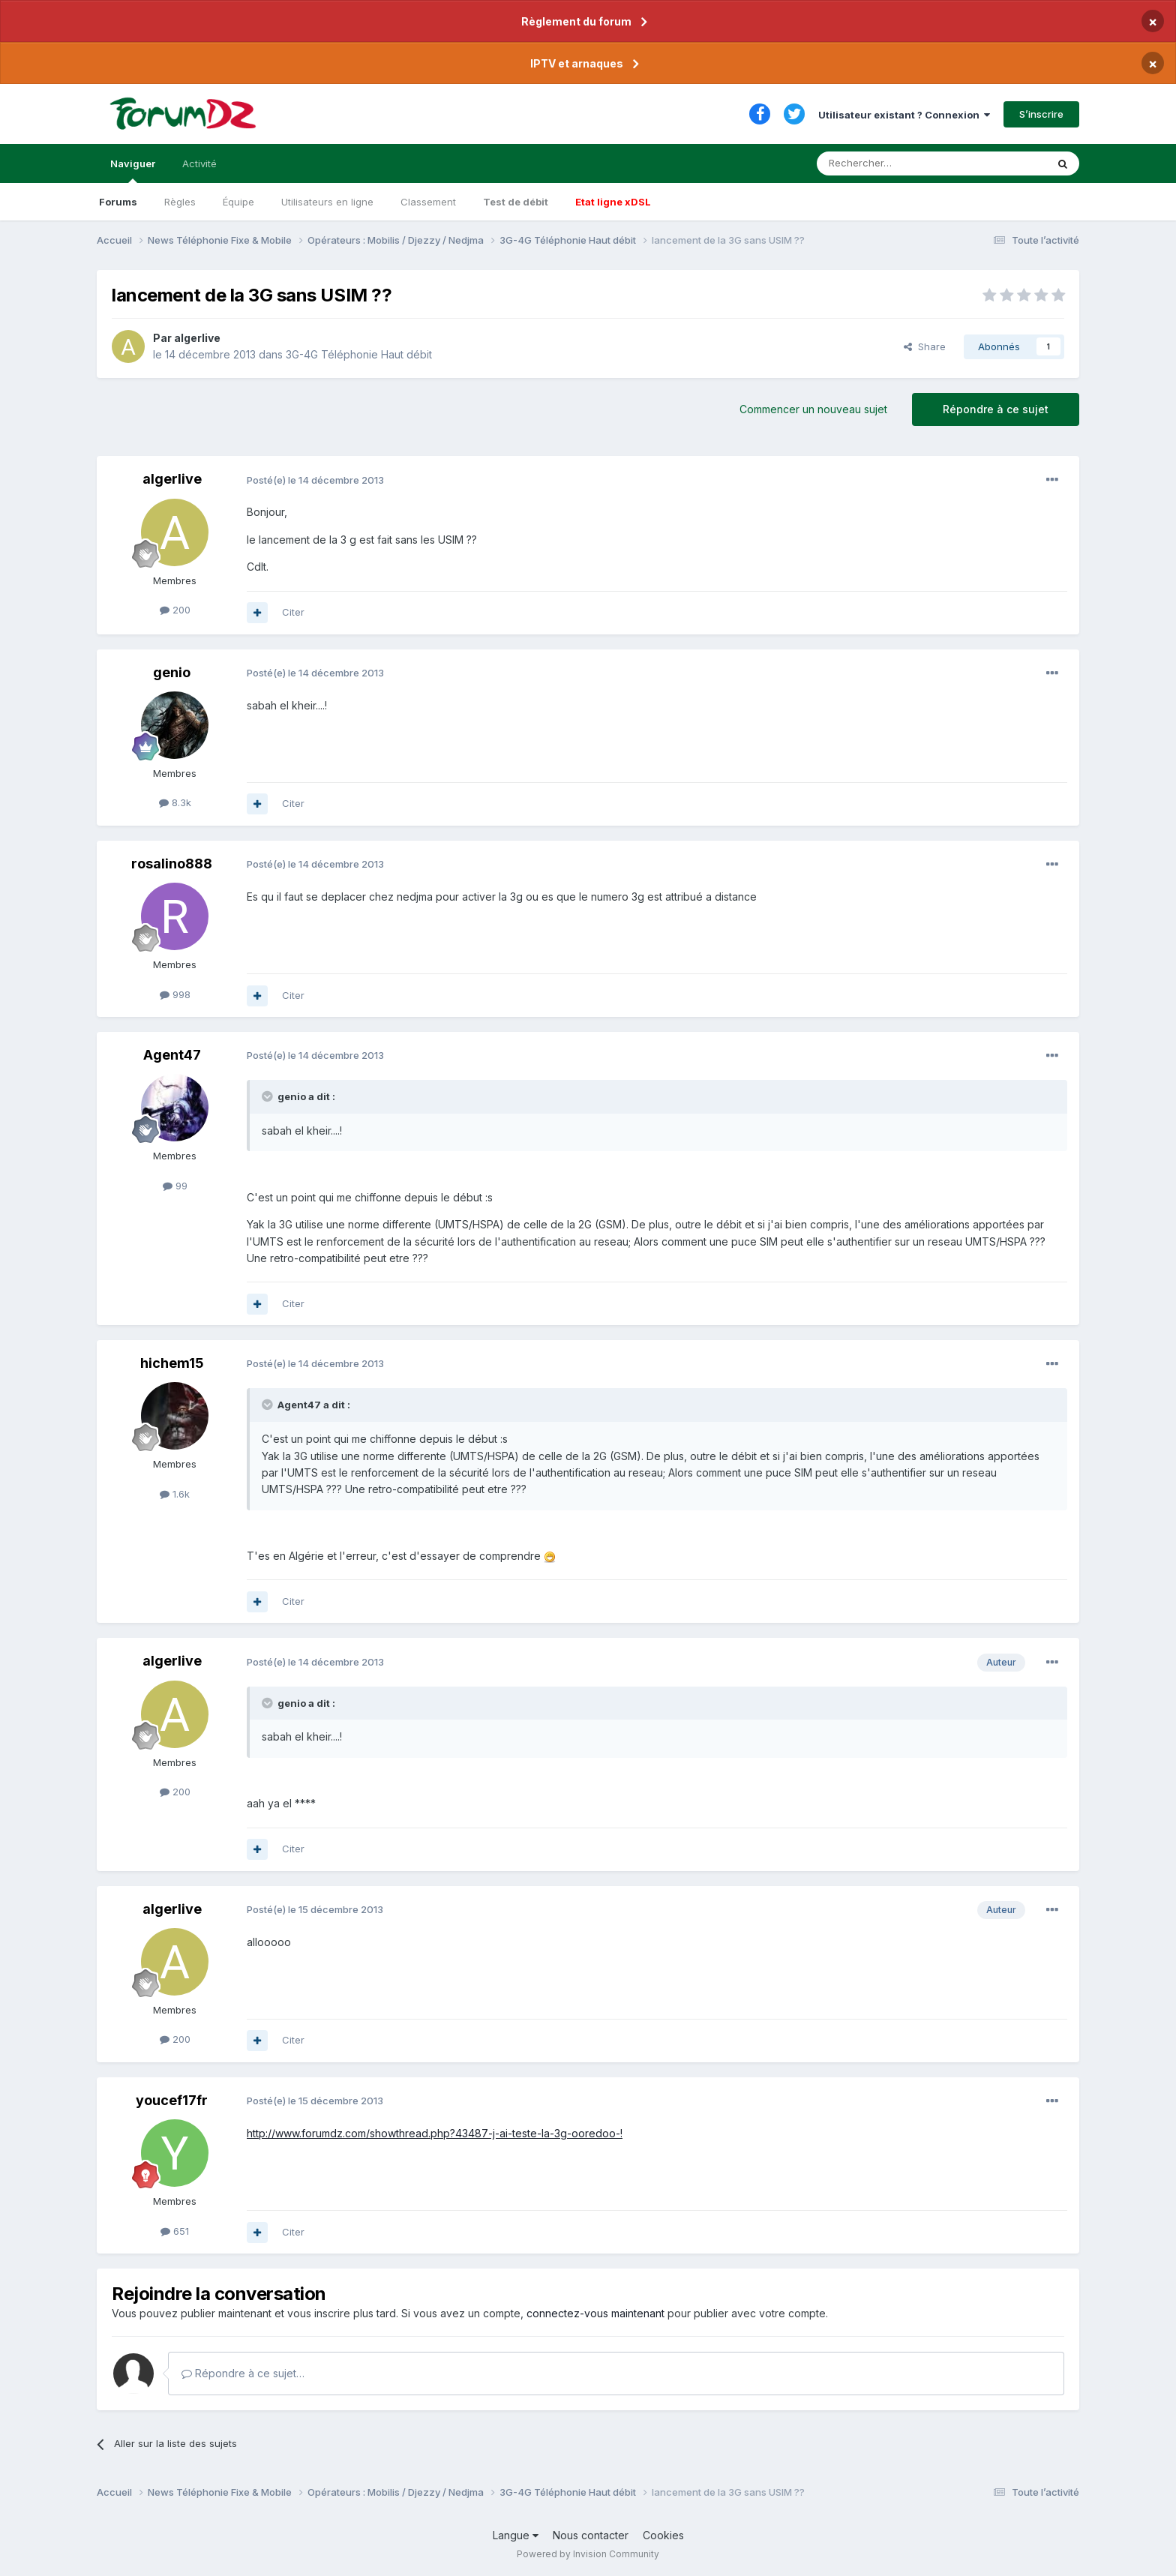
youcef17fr (172, 2100)
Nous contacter (590, 2535)
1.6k (175, 1494)
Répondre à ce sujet (995, 409)
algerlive (197, 337)
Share (925, 346)
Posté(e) (315, 480)
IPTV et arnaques (576, 63)
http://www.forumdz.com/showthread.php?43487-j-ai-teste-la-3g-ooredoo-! (434, 2133)
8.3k (175, 802)
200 (175, 610)
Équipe (238, 202)
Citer (293, 612)
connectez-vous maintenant (595, 2313)
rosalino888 (171, 863)
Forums (118, 202)
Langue (515, 2535)
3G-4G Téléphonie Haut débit (359, 354)
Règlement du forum (576, 21)
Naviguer (132, 170)
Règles (180, 202)
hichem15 (172, 1363)
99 (175, 1186)
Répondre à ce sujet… (243, 2373)
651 (174, 2231)
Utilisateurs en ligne (327, 202)
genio (171, 672)
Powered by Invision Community (588, 2554)
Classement (428, 202)
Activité (199, 163)
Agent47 (172, 1055)
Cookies (663, 2535)
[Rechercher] (898, 163)
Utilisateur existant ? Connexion (904, 115)
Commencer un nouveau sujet (813, 409)
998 (175, 994)
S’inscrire (1041, 114)
